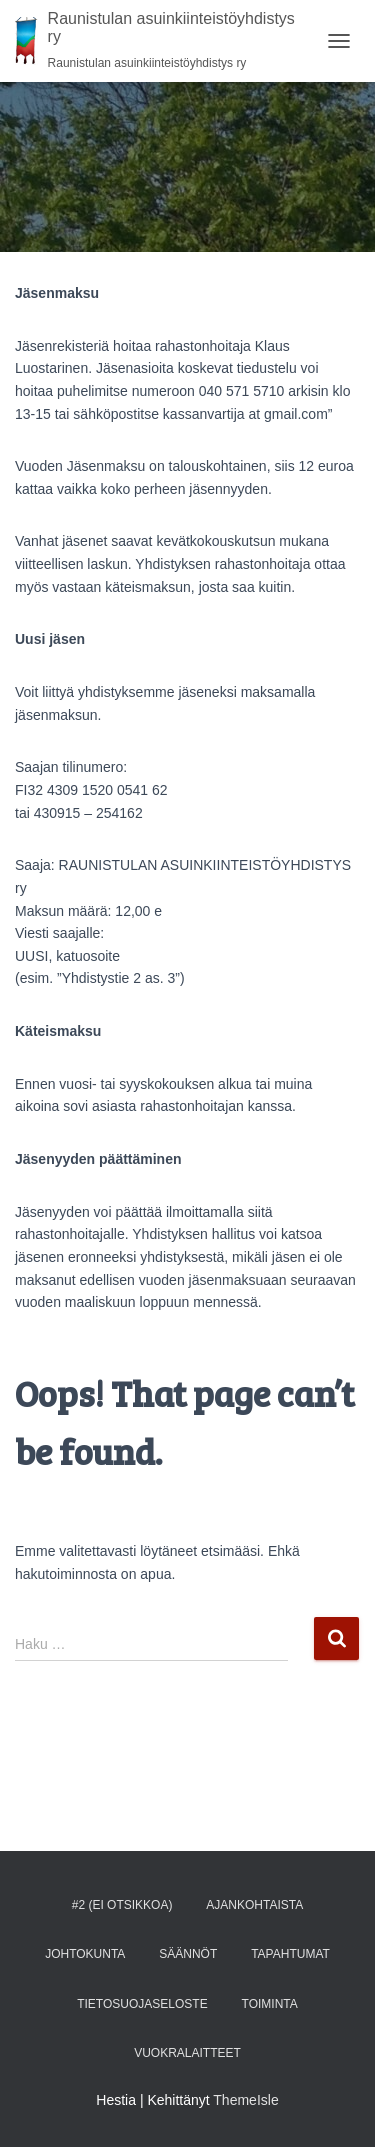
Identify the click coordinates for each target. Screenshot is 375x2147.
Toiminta (270, 2004)
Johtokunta (85, 1954)
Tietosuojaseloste (142, 2004)
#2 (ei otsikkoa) (122, 1905)
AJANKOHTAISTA (254, 1905)
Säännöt (188, 1954)
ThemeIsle (245, 2100)
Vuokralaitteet (187, 2053)
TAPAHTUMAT (290, 1954)
